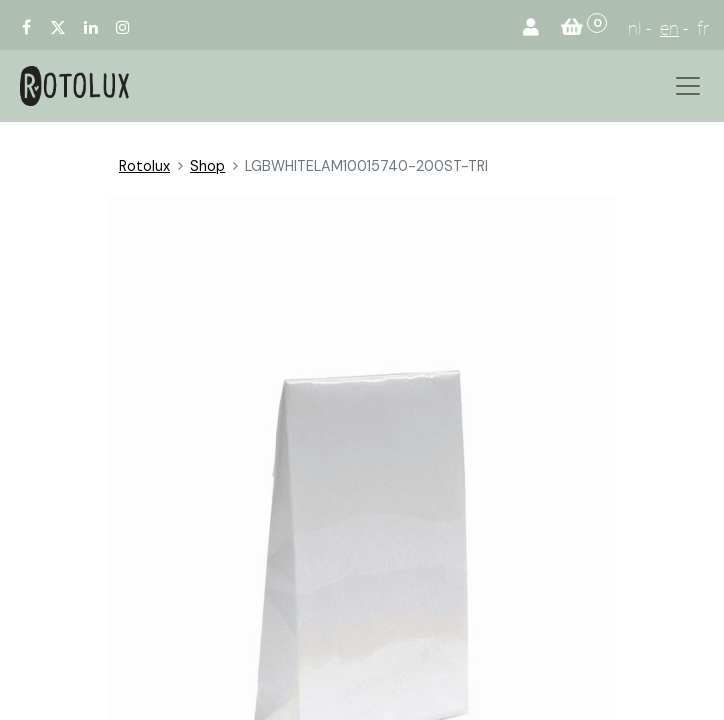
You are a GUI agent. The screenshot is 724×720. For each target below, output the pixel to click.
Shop (207, 166)
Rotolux (144, 166)
